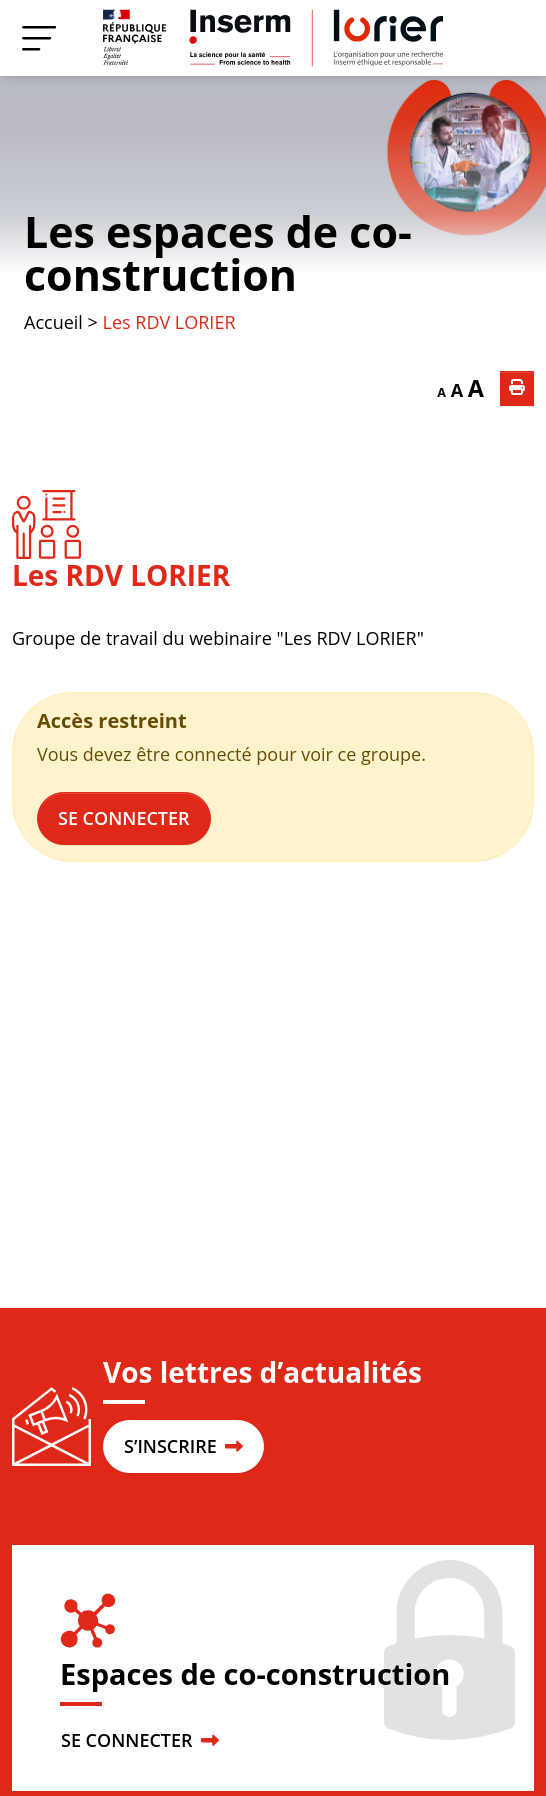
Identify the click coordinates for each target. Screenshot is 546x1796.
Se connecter (124, 818)
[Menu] (39, 37)
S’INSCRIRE (183, 1446)
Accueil (53, 322)
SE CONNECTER (140, 1740)
